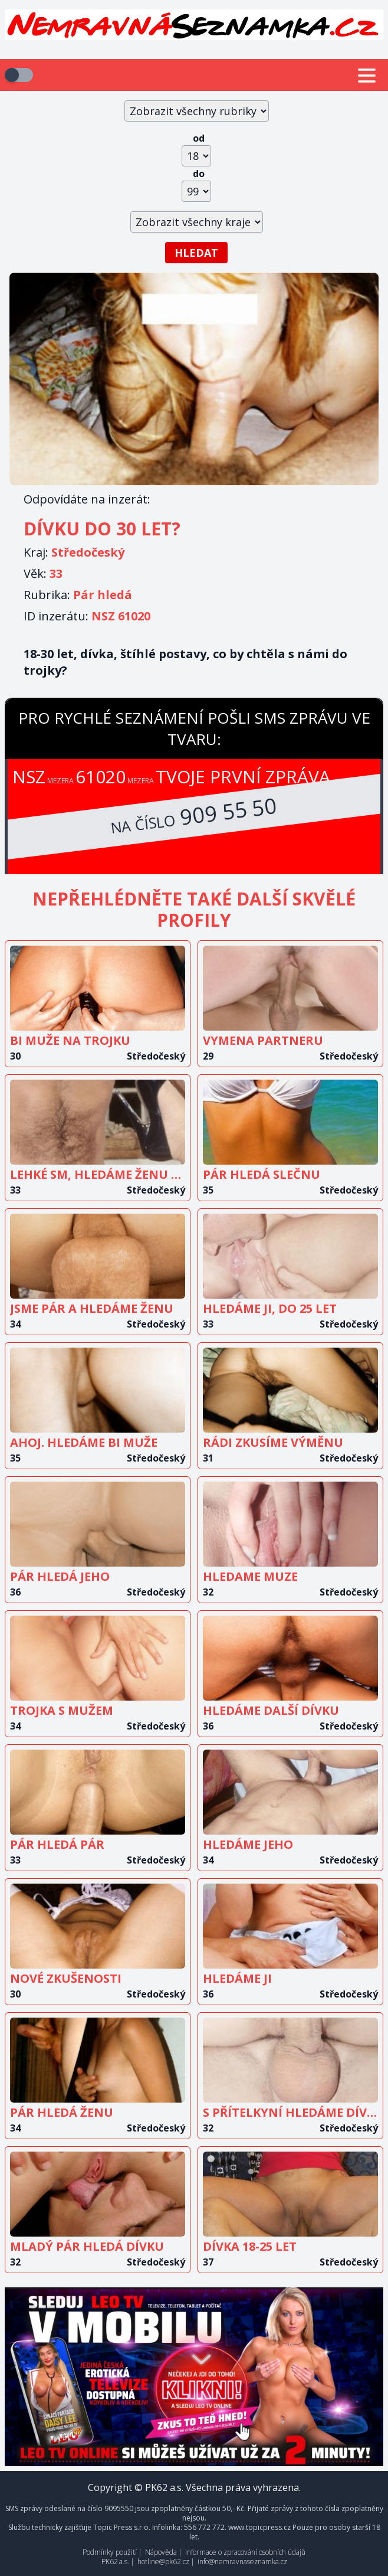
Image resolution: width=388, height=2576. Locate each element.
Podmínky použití (110, 2552)
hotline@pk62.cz (163, 2562)
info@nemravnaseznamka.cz (242, 2562)
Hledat (196, 253)
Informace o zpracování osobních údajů (245, 2552)
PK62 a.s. (115, 2562)
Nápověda (161, 2552)
